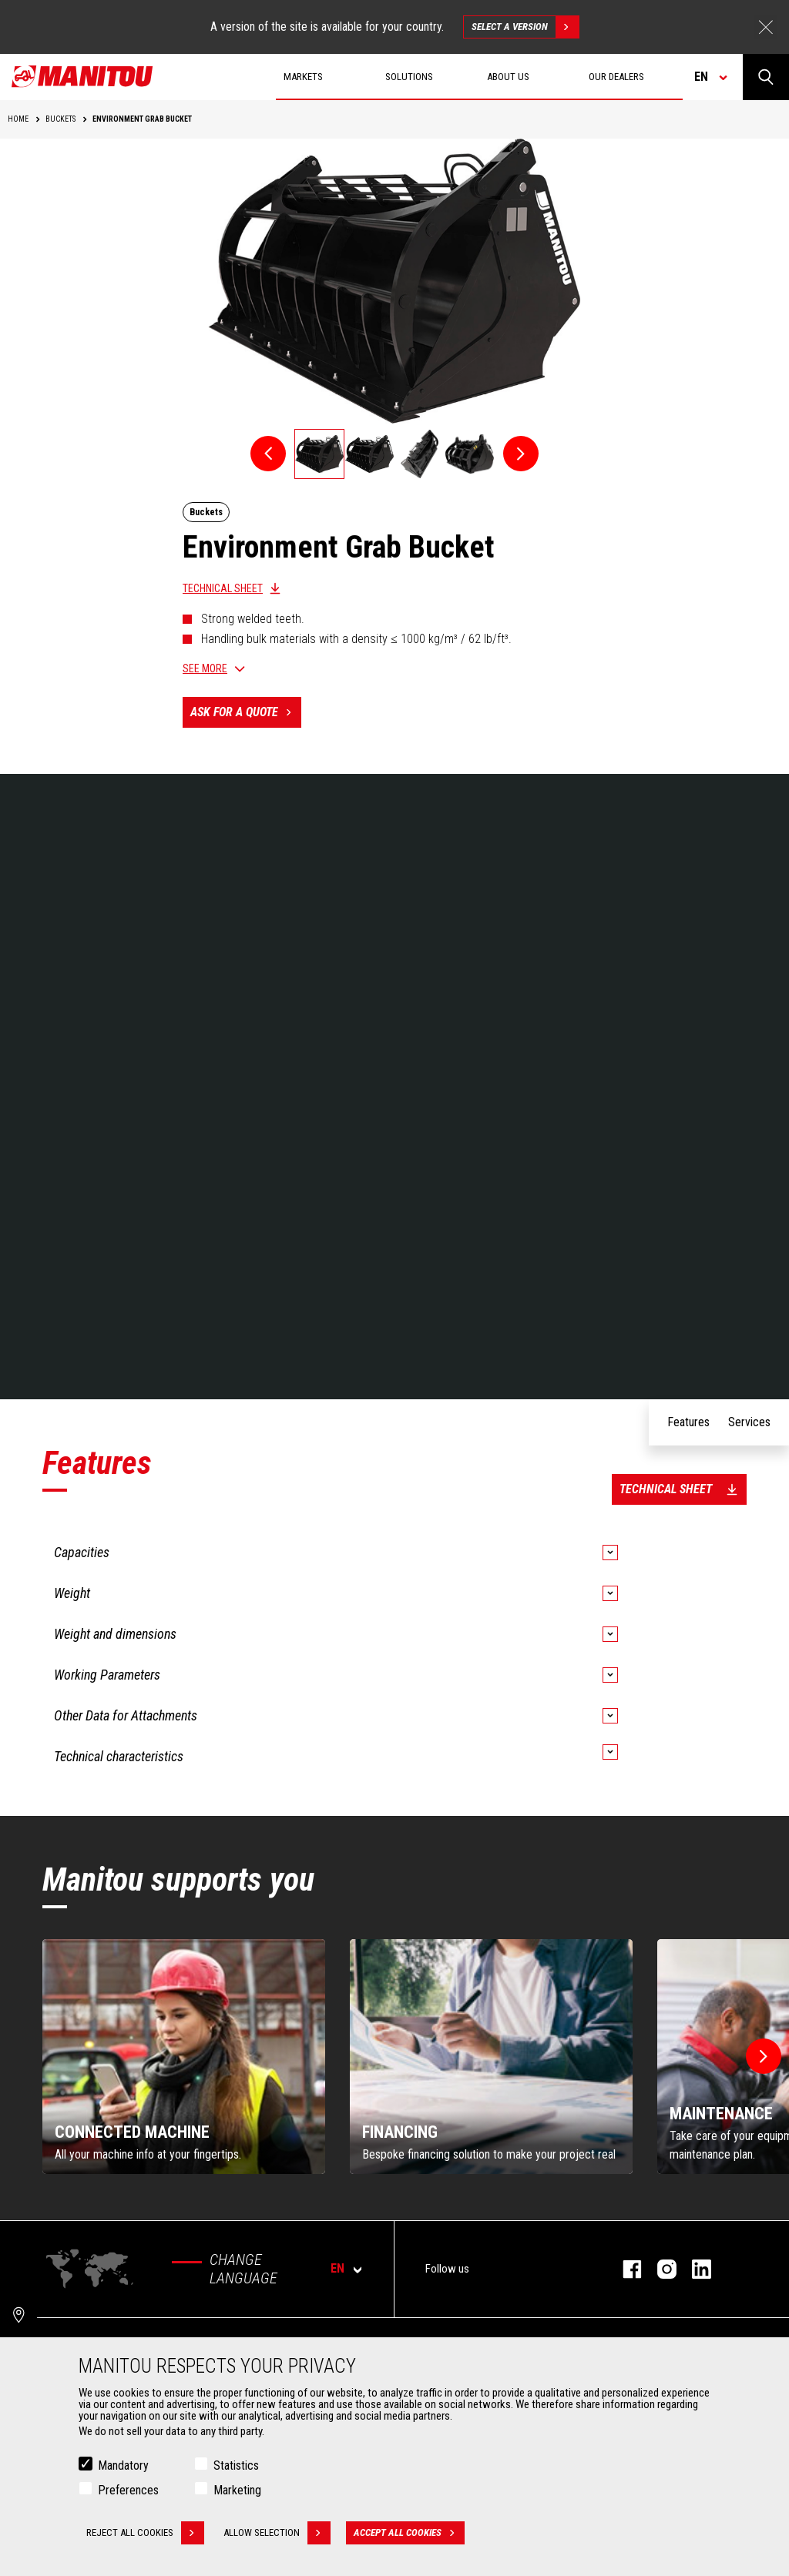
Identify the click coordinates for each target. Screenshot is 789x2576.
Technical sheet (223, 588)
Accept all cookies (409, 2532)
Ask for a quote (245, 712)
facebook (624, 2269)
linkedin (694, 2269)
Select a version (525, 27)
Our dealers (616, 76)
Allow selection (277, 2532)
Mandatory (123, 2465)
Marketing (237, 2490)
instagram (659, 2269)
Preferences (128, 2490)
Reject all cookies (145, 2532)
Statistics (236, 2465)
